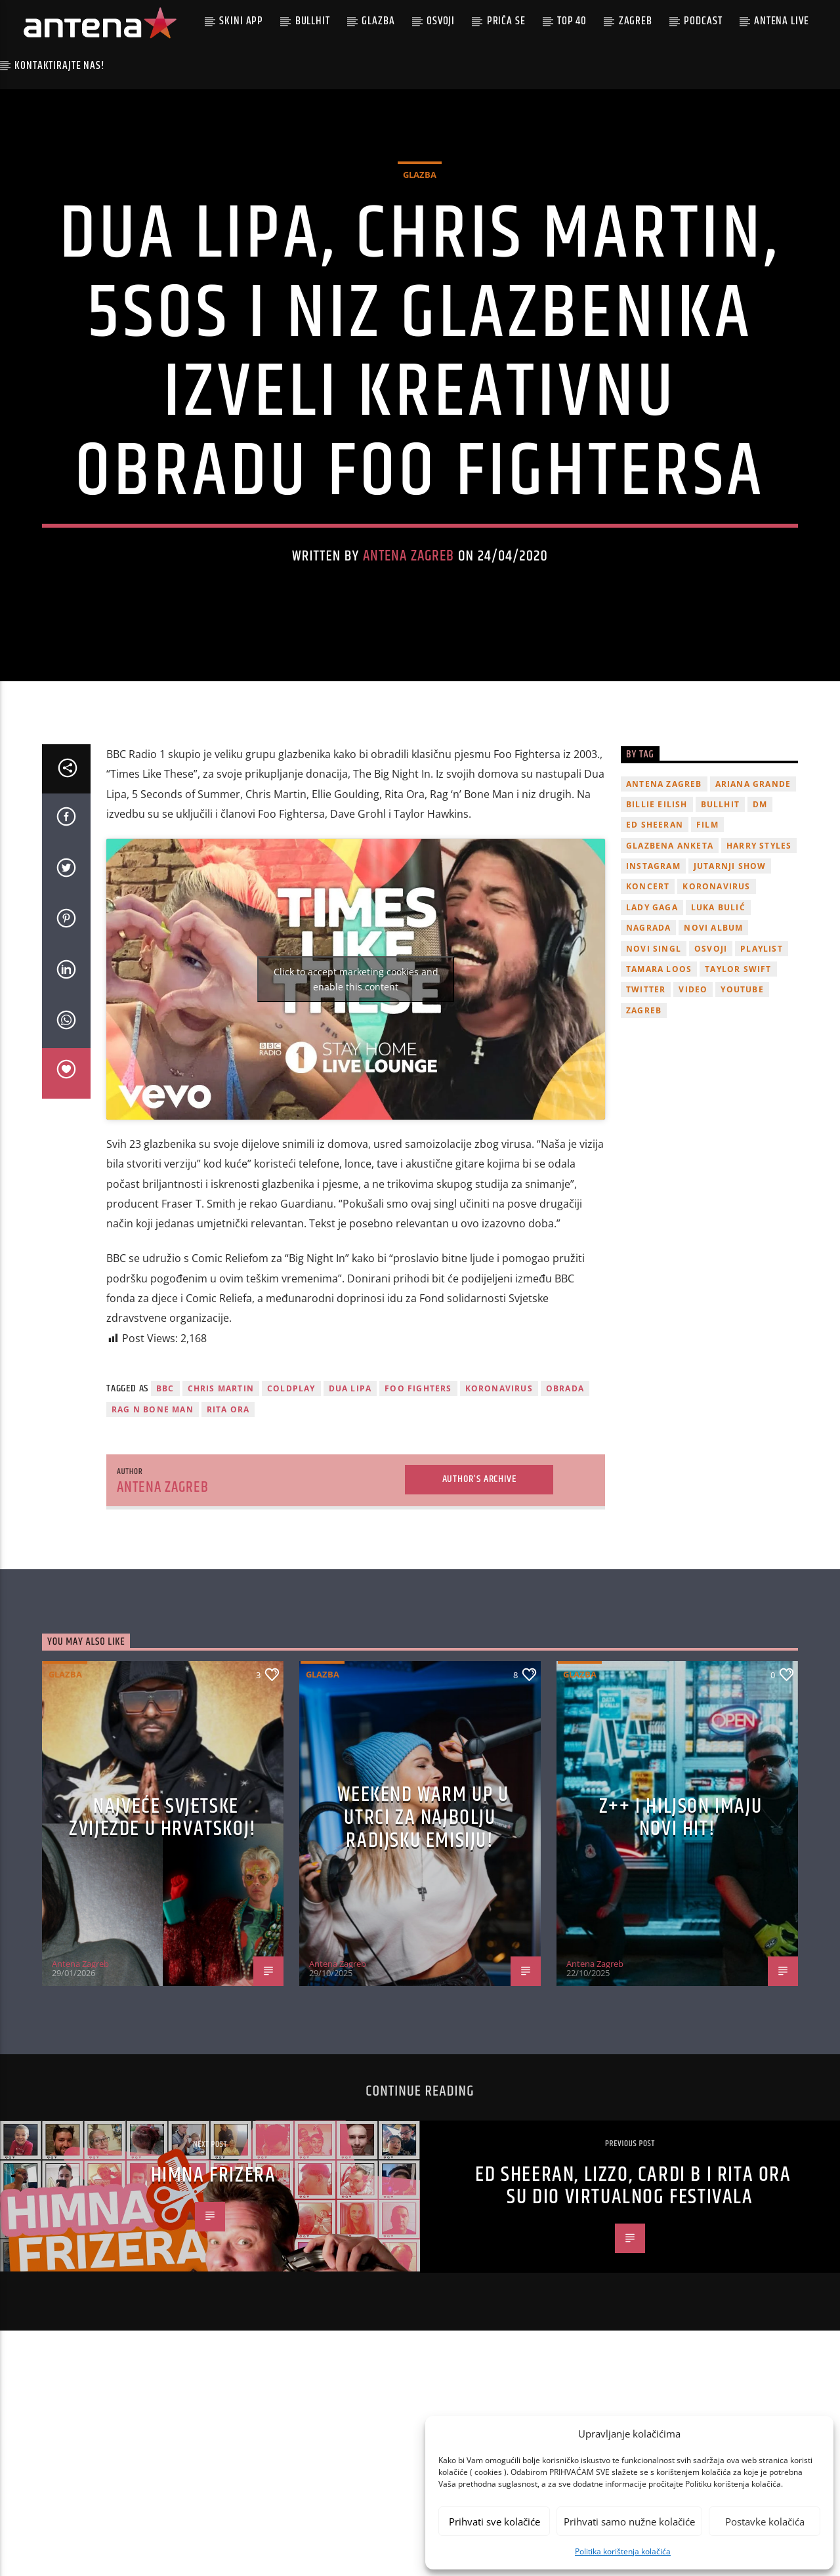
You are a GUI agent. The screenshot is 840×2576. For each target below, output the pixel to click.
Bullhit (312, 21)
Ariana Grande (753, 877)
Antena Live (781, 21)
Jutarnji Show (730, 959)
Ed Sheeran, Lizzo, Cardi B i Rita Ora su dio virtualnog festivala (633, 2280)
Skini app (241, 21)
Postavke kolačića (765, 2521)
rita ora (228, 1503)
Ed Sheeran (654, 918)
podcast (703, 21)
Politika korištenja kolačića (623, 2551)
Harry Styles (758, 939)
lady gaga (652, 1001)
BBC (165, 1482)
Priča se (506, 21)
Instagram (653, 959)
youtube (742, 1083)
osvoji (710, 1042)
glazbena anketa (669, 939)
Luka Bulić (718, 1001)
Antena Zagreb (409, 602)
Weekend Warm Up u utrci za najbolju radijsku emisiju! (423, 1911)
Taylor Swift (738, 1062)
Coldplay (291, 1482)
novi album (713, 1021)
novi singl (653, 1042)
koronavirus (499, 1482)
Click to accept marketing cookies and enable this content (356, 1073)
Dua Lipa (350, 1482)
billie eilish (657, 898)
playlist (761, 1042)
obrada (565, 1482)
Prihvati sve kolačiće (494, 2521)
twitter (645, 1083)
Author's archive (479, 1573)
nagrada (648, 1021)
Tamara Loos (659, 1062)
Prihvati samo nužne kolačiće (629, 2521)
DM (760, 898)
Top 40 (572, 21)
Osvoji (441, 21)
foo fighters (418, 1482)
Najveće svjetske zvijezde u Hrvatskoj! (163, 1911)
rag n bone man (153, 1503)
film (707, 918)
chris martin (221, 1482)
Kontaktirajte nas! (59, 65)
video (693, 1083)
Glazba (378, 21)
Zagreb (635, 21)
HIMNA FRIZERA (213, 2269)
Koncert (647, 980)
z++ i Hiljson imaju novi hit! (680, 1911)
